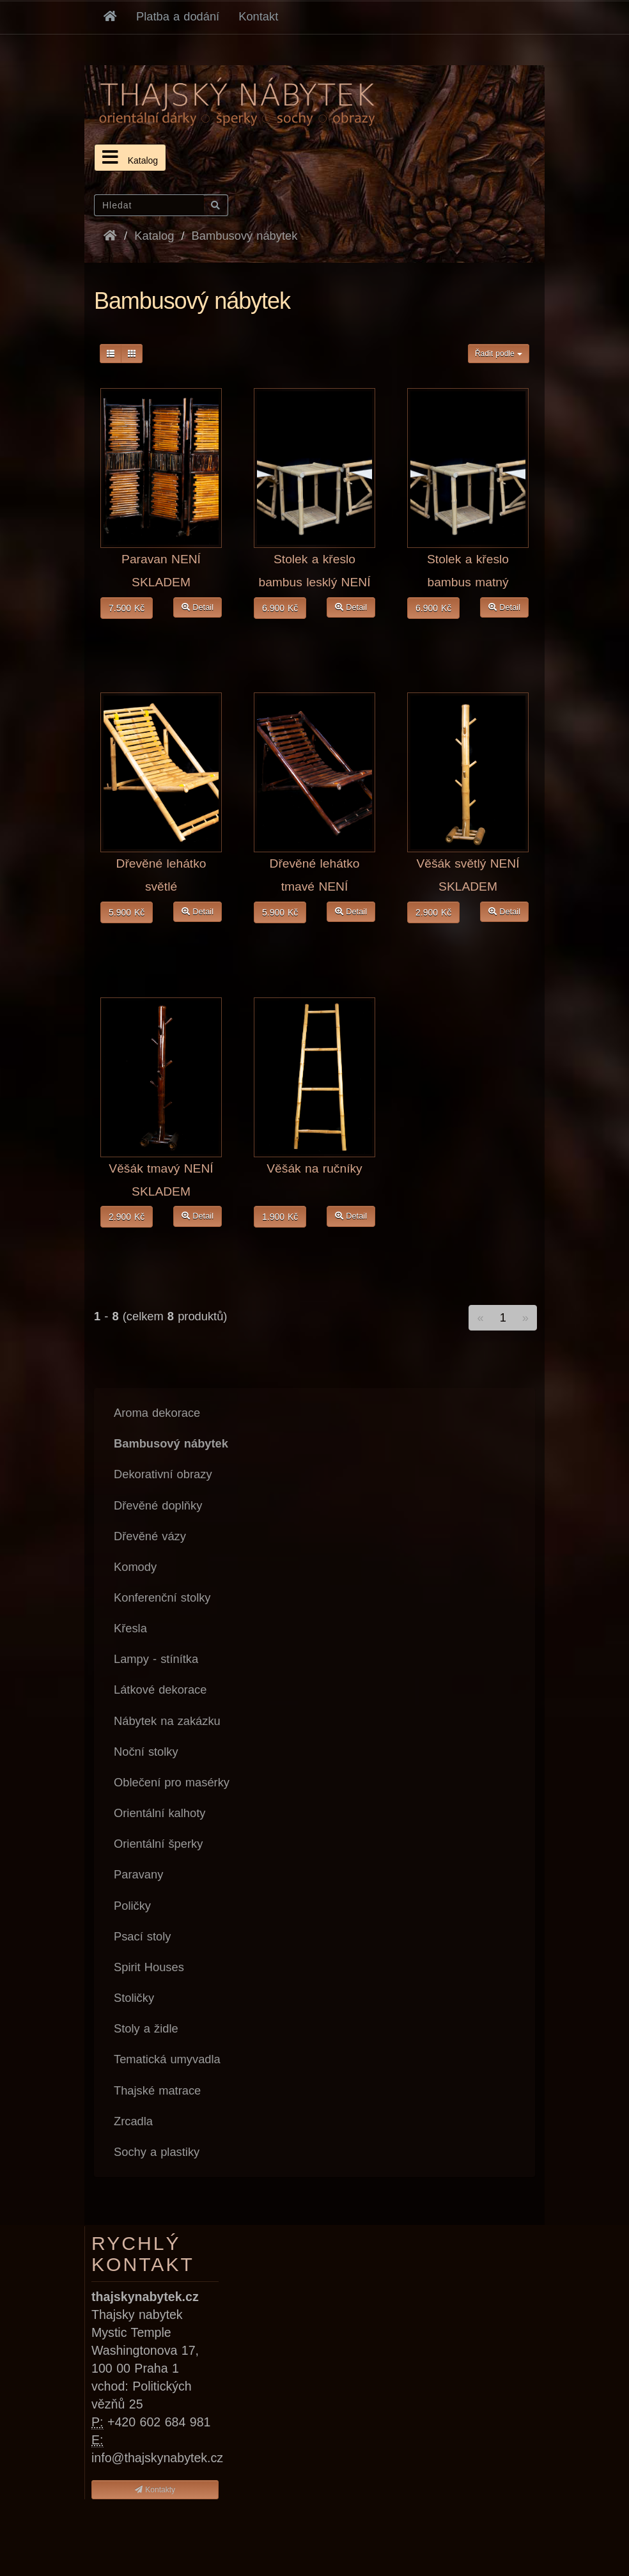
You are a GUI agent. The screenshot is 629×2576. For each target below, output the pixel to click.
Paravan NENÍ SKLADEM (161, 570)
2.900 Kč (433, 912)
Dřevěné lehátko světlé (161, 875)
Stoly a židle (146, 2028)
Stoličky (134, 1997)
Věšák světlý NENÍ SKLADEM (467, 875)
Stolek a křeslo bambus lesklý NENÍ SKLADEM (314, 581)
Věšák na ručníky (314, 1168)
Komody (135, 1566)
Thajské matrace (157, 2090)
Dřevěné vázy (150, 1536)
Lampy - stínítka (156, 1659)
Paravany (138, 1874)
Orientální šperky (158, 1843)
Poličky (132, 1905)
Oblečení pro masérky (171, 1782)
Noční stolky (146, 1751)
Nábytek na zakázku (167, 1721)
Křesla (130, 1628)
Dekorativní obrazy (163, 1474)
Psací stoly (142, 1936)
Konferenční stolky (162, 1597)
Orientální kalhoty (159, 1813)
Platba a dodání (177, 16)
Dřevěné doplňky (158, 1505)
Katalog (130, 157)
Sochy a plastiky (156, 2151)
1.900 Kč (280, 1217)
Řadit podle (498, 353)
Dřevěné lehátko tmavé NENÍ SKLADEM (315, 886)
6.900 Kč (280, 608)
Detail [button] (198, 607)
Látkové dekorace (160, 1689)
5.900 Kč (126, 912)
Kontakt (258, 16)
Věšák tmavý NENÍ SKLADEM (161, 1180)
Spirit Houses (149, 1967)
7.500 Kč (126, 608)
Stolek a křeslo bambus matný (468, 570)
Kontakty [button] (155, 2489)
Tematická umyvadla (167, 2059)
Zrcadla (133, 2121)
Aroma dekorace (157, 1412)
